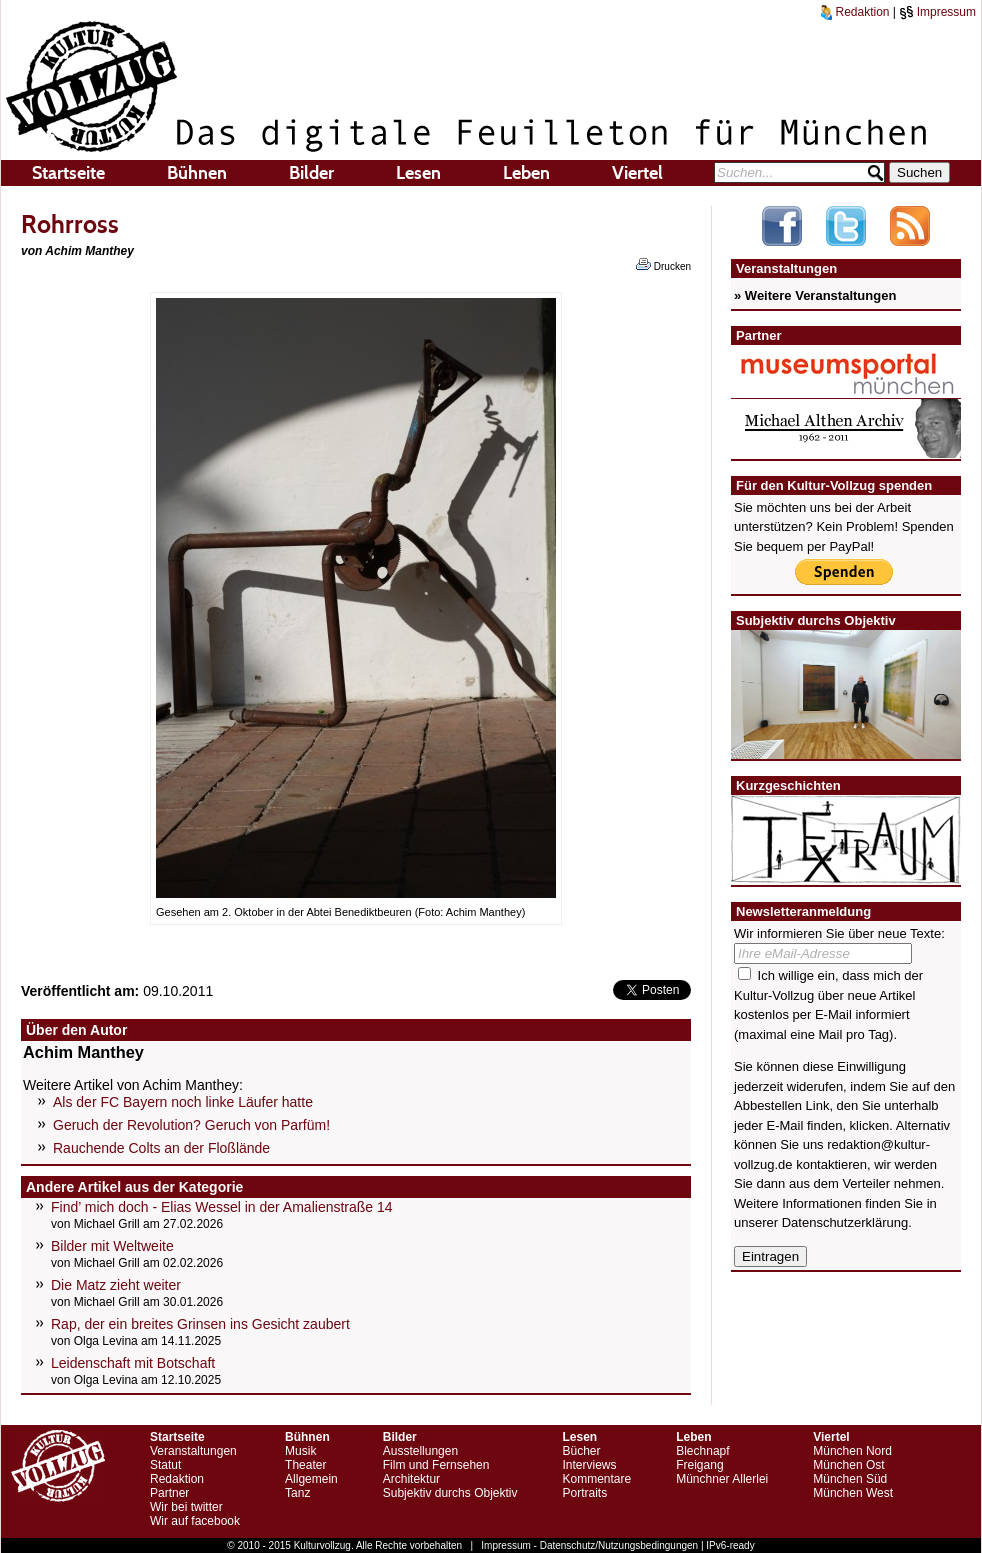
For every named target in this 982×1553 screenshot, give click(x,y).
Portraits (584, 1493)
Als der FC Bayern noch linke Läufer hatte (183, 1102)
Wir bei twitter (186, 1507)
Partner (169, 1493)
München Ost (848, 1465)
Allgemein (311, 1479)
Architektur (411, 1479)
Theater (305, 1465)
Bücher (581, 1451)
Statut (165, 1465)
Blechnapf (702, 1451)
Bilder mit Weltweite (112, 1246)
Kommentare (596, 1479)
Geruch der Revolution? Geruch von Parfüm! (191, 1125)
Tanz (297, 1493)
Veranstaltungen (193, 1451)
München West (853, 1493)
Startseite (68, 173)
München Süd (850, 1479)
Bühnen (197, 173)
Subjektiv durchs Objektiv (450, 1493)
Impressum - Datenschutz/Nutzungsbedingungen (589, 1545)
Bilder (311, 173)
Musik (300, 1451)
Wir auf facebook (195, 1521)
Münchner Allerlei (722, 1479)
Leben (526, 173)
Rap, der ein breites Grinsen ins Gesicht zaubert (200, 1324)
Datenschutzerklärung (845, 1222)
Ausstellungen (420, 1451)
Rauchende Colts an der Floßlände (161, 1148)
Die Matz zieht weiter (116, 1285)
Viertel (637, 173)
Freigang (699, 1465)
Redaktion (855, 12)
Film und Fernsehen (436, 1465)
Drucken (663, 265)
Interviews (589, 1465)
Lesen (418, 173)
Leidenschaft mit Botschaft (133, 1363)
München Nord (852, 1451)
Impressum (937, 12)
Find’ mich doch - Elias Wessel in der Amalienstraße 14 (222, 1207)
